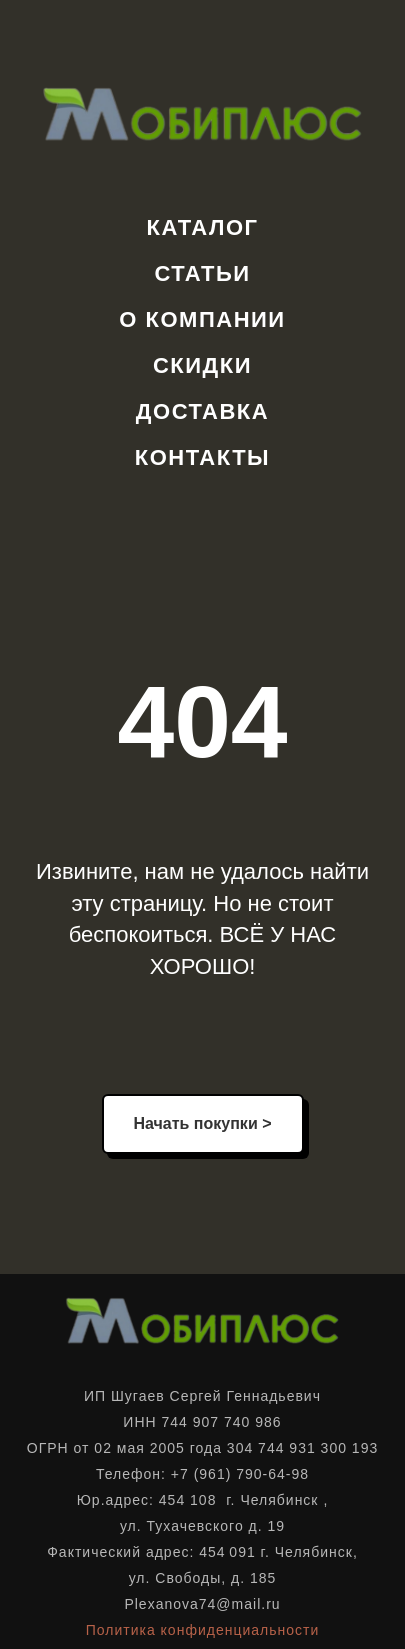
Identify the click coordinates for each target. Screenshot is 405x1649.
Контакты (202, 457)
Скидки (202, 365)
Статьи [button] (202, 273)
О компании (202, 319)
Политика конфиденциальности (203, 1630)
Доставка (202, 411)
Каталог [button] (203, 227)
